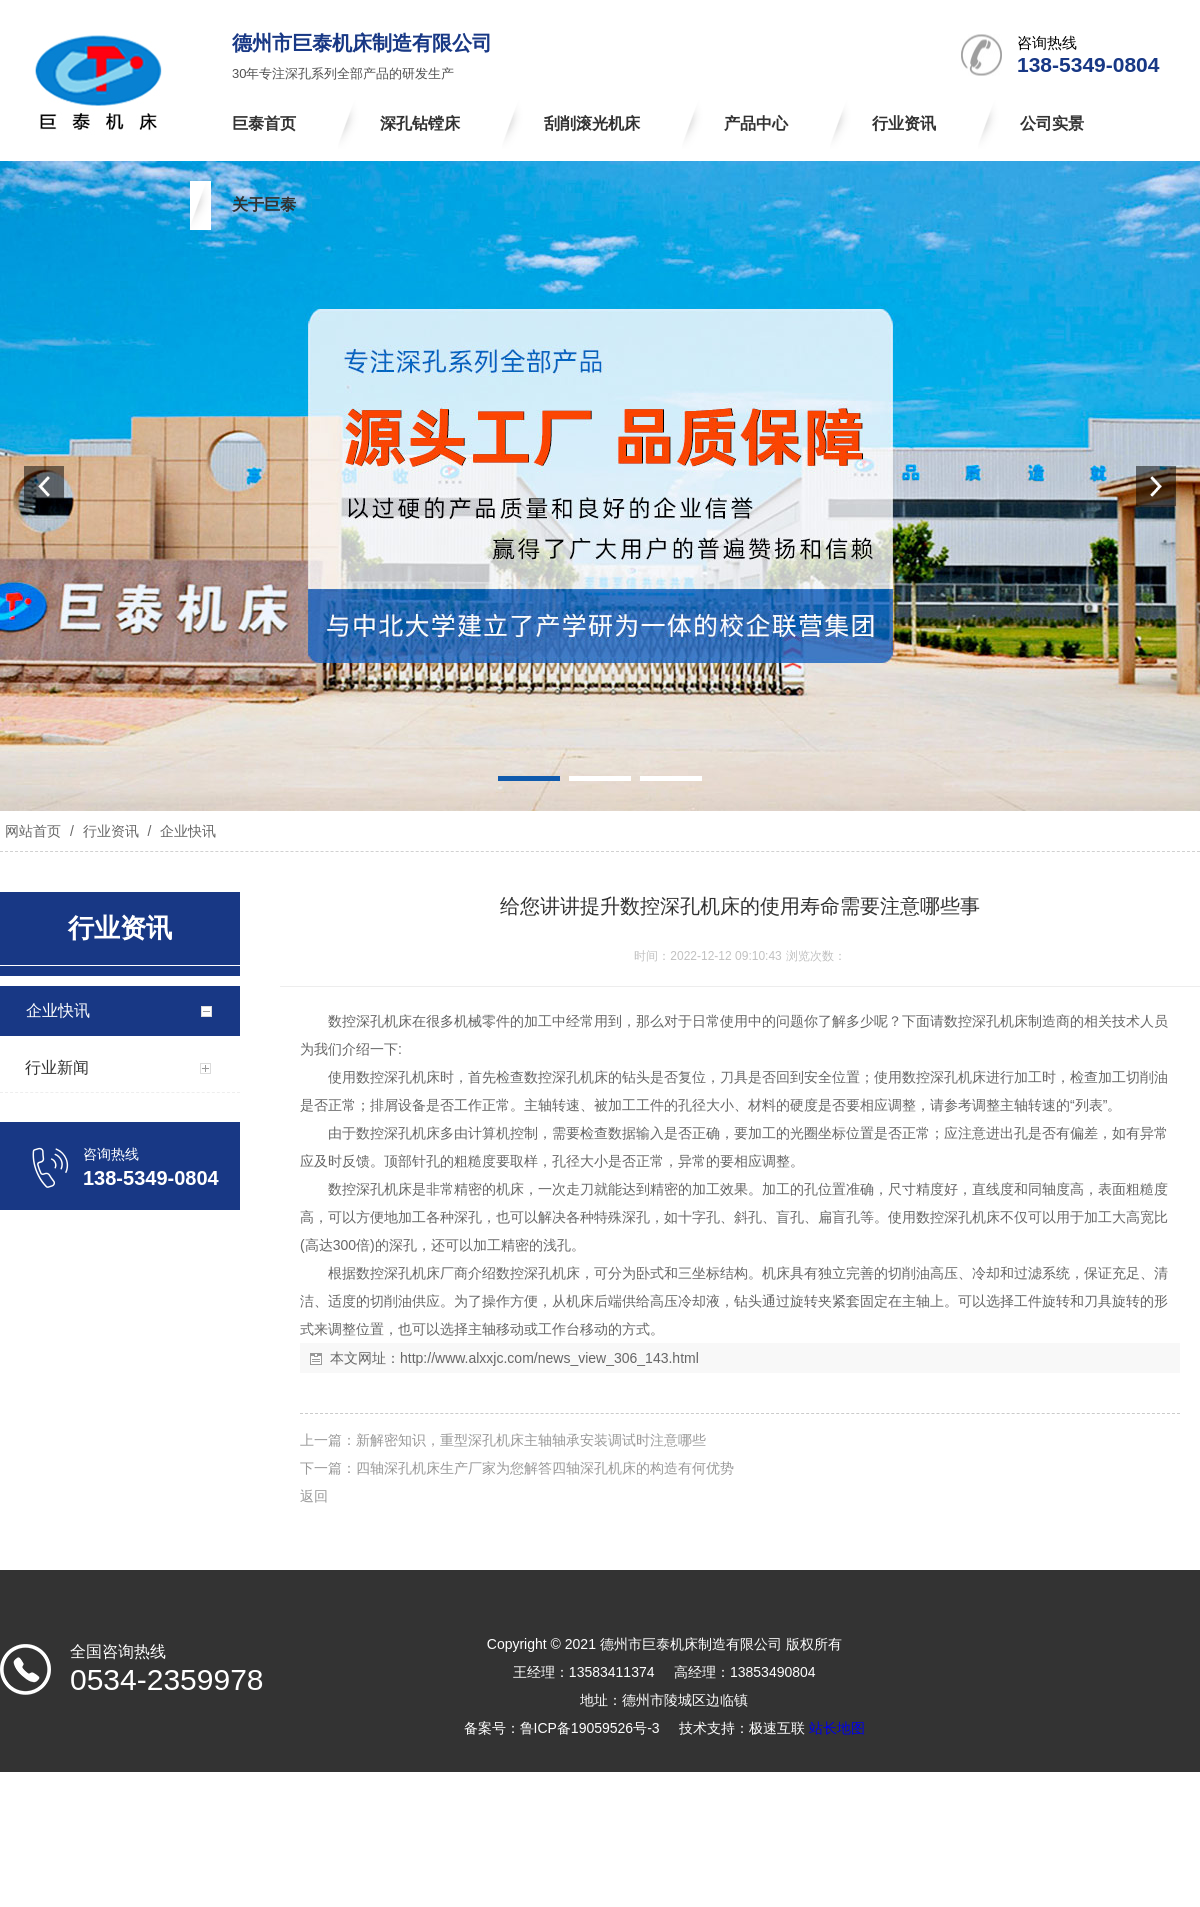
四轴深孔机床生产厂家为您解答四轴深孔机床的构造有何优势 (545, 1468)
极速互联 (777, 1728)
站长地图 (837, 1728)
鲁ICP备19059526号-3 (590, 1728)
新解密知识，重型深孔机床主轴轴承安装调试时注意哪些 (531, 1440)
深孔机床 (384, 1021)
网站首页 (33, 831)
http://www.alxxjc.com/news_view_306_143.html (549, 1358)
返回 (314, 1496)
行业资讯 (111, 831)
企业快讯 (186, 831)
